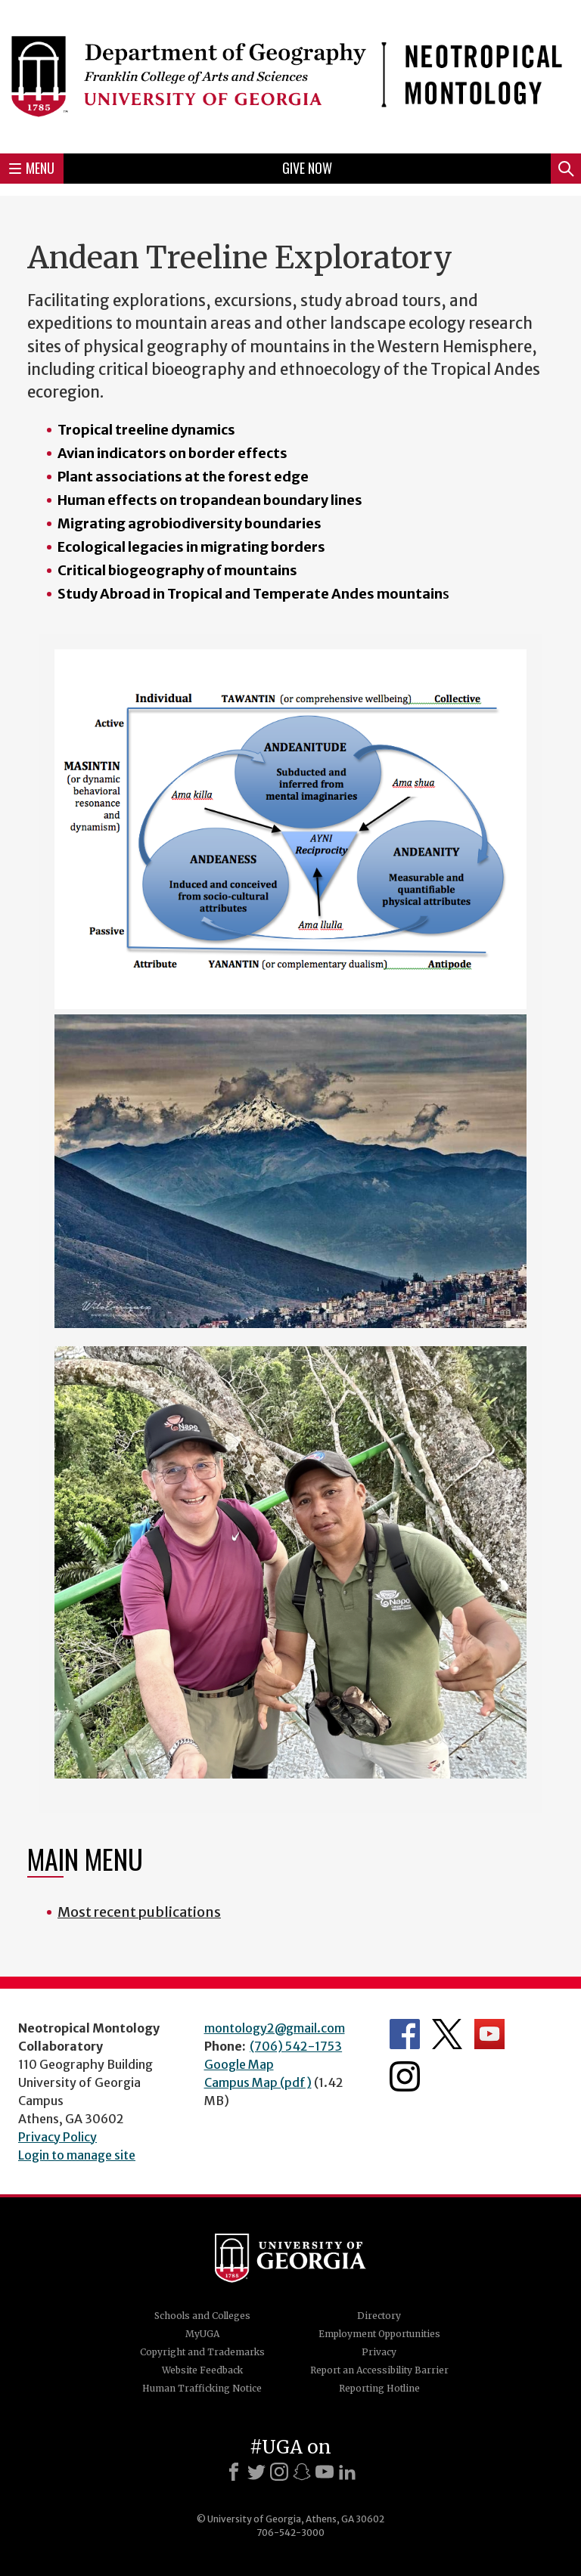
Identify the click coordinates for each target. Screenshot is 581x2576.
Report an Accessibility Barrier (379, 2370)
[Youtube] (324, 2472)
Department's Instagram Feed (405, 2076)
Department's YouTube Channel (489, 2034)
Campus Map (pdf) (258, 2082)
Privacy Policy (57, 2136)
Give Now (307, 168)
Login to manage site (76, 2155)
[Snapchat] (302, 2472)
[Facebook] (234, 2472)
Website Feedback (202, 2370)
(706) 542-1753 (296, 2046)
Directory (379, 2315)
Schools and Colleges (202, 2315)
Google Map (239, 2064)
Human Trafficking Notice (202, 2388)
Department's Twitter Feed (447, 2034)
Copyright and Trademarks (202, 2352)
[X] (256, 2472)
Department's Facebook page (405, 2034)
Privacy (379, 2352)
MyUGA (202, 2333)
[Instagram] (279, 2472)
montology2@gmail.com (274, 2028)
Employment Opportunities (379, 2333)
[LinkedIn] (347, 2472)
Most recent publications (139, 1912)
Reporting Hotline (379, 2388)
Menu (31, 168)
